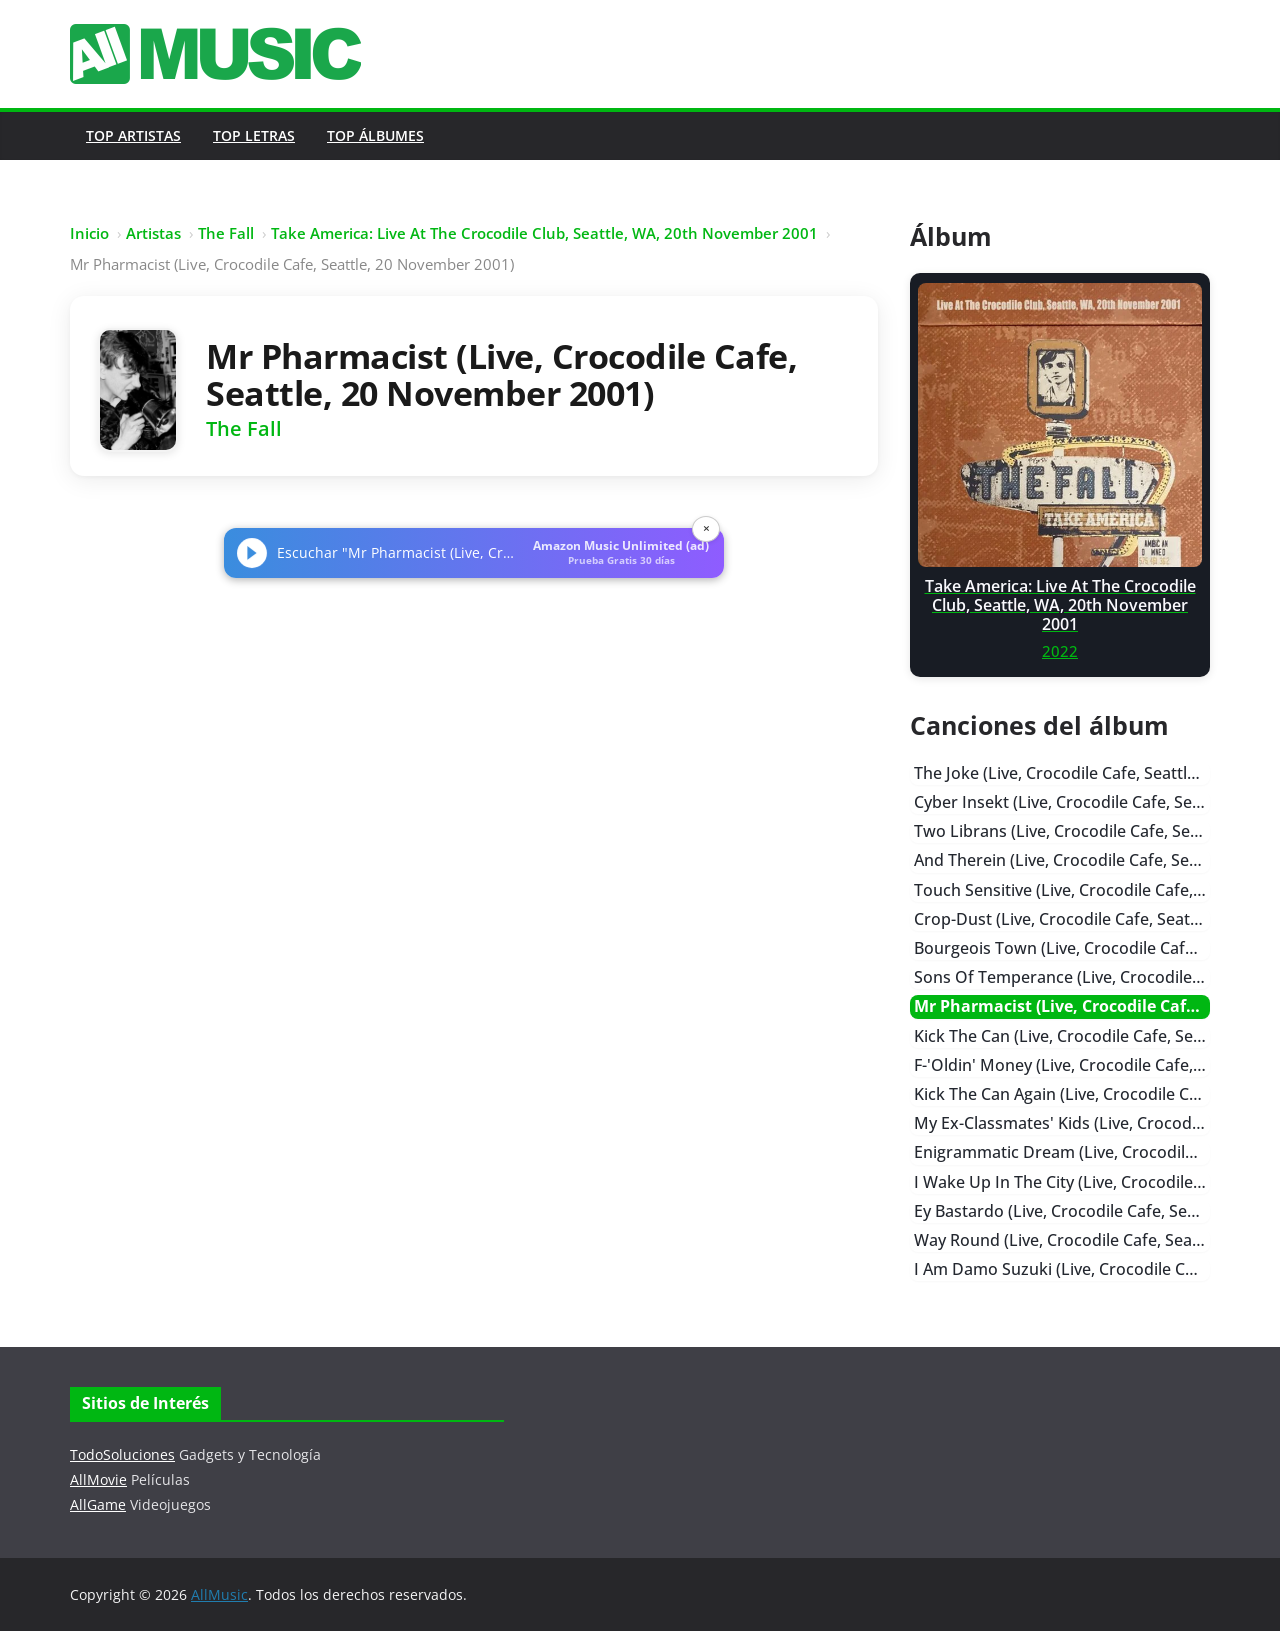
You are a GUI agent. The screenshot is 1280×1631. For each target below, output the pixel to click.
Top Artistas (133, 135)
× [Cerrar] (706, 528)
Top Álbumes (375, 135)
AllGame (98, 1504)
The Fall (226, 233)
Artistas (153, 233)
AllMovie (98, 1479)
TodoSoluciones (122, 1454)
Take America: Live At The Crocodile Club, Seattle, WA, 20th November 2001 (544, 233)
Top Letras (254, 135)
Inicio (89, 233)
